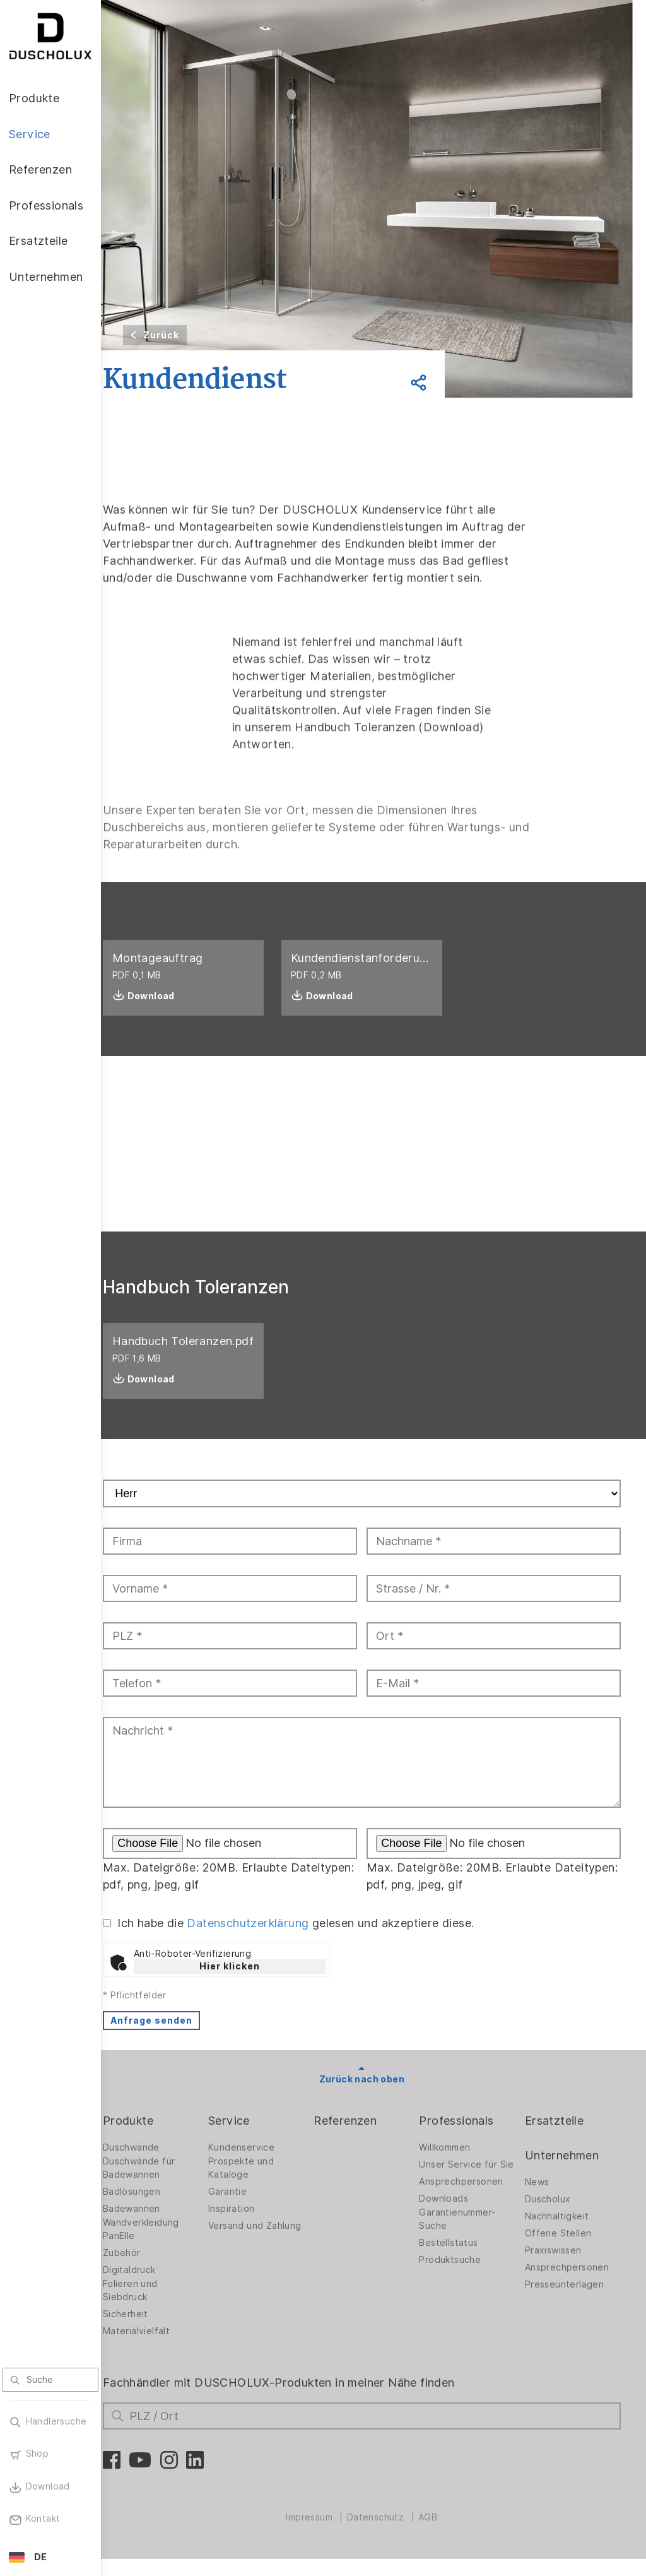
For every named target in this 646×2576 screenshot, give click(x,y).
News (541, 2199)
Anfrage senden (175, 2038)
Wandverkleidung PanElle (164, 2246)
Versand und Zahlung (254, 2246)
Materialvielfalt (159, 2348)
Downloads (453, 2226)
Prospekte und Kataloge (260, 2185)
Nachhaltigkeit (561, 2233)
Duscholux (552, 2216)
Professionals (465, 2137)
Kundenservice (260, 2164)
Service (248, 2137)
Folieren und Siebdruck (153, 2307)
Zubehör (145, 2270)
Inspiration (250, 2226)
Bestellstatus (457, 2270)
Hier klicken (253, 1983)
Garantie (246, 2209)
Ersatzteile (558, 2137)
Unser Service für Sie (467, 2185)
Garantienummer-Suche (466, 2246)
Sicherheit (149, 2331)
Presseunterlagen (568, 2301)
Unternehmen (566, 2172)
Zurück (185, 335)
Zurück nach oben (373, 2096)
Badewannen (155, 2226)
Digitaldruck (152, 2287)
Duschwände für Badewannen (162, 2185)
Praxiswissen (557, 2267)
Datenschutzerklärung (271, 1940)
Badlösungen (155, 2209)
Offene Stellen (562, 2250)
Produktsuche (459, 2287)
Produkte (151, 2137)
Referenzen (359, 2137)
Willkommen (453, 2164)
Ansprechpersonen (470, 2209)
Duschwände (154, 2164)
